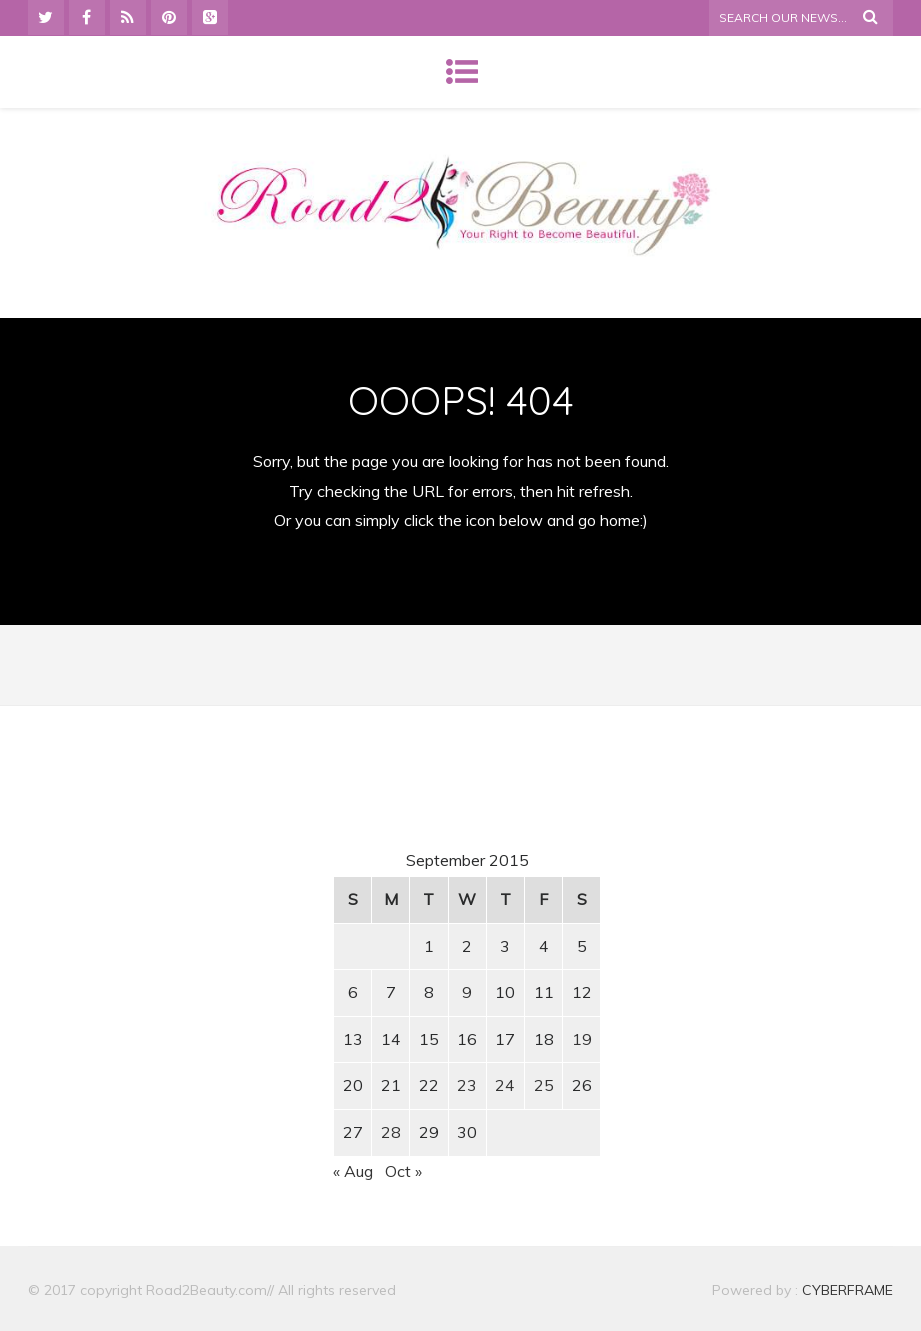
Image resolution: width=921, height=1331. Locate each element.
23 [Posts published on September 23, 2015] (467, 1085)
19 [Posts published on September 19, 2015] (582, 1039)
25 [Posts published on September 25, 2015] (544, 1085)
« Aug (353, 1171)
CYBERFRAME (847, 1290)
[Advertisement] (199, 909)
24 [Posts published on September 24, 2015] (505, 1085)
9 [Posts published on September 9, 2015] (467, 992)
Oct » (403, 1171)
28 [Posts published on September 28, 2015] (391, 1132)
